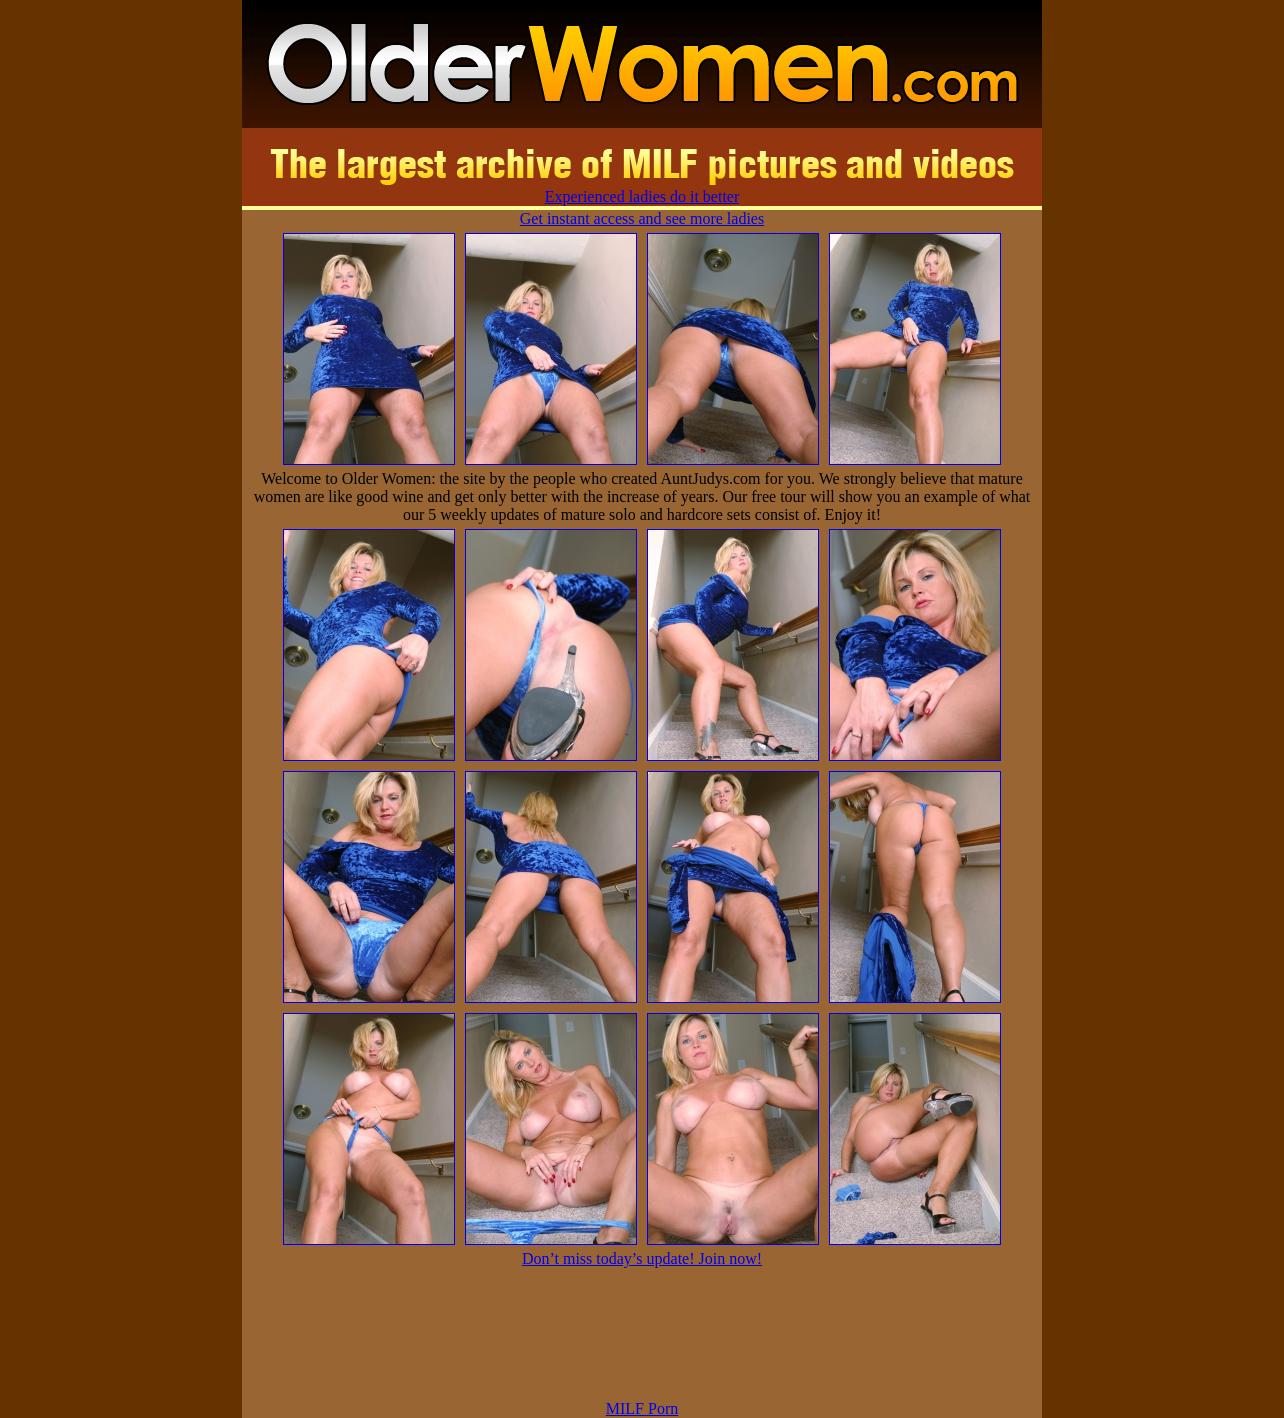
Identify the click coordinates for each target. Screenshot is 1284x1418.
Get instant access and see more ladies (642, 218)
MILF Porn (642, 1408)
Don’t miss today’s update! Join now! (642, 1258)
